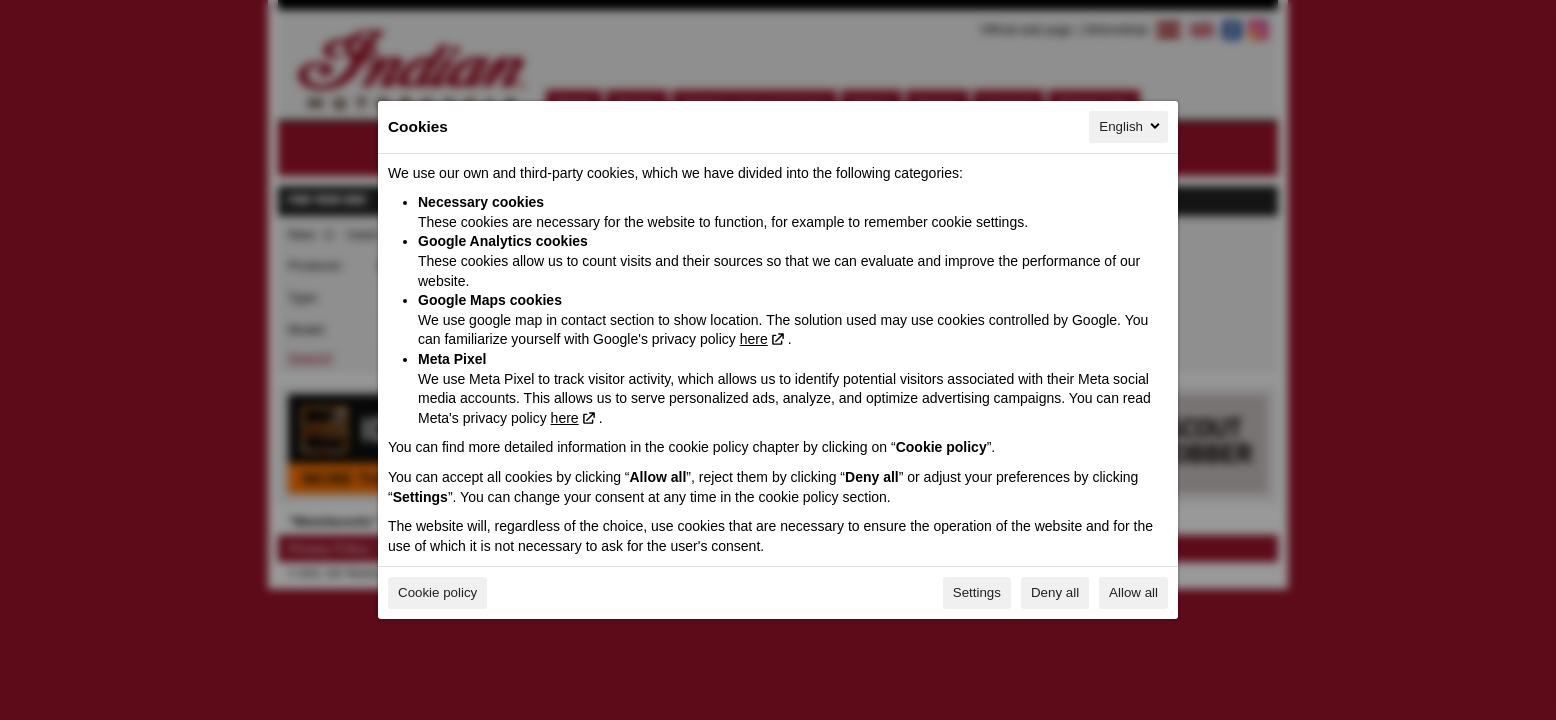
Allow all (1133, 592)
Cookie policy (437, 592)
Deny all (1055, 592)
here (754, 339)
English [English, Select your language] (1131, 126)
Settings (977, 592)
